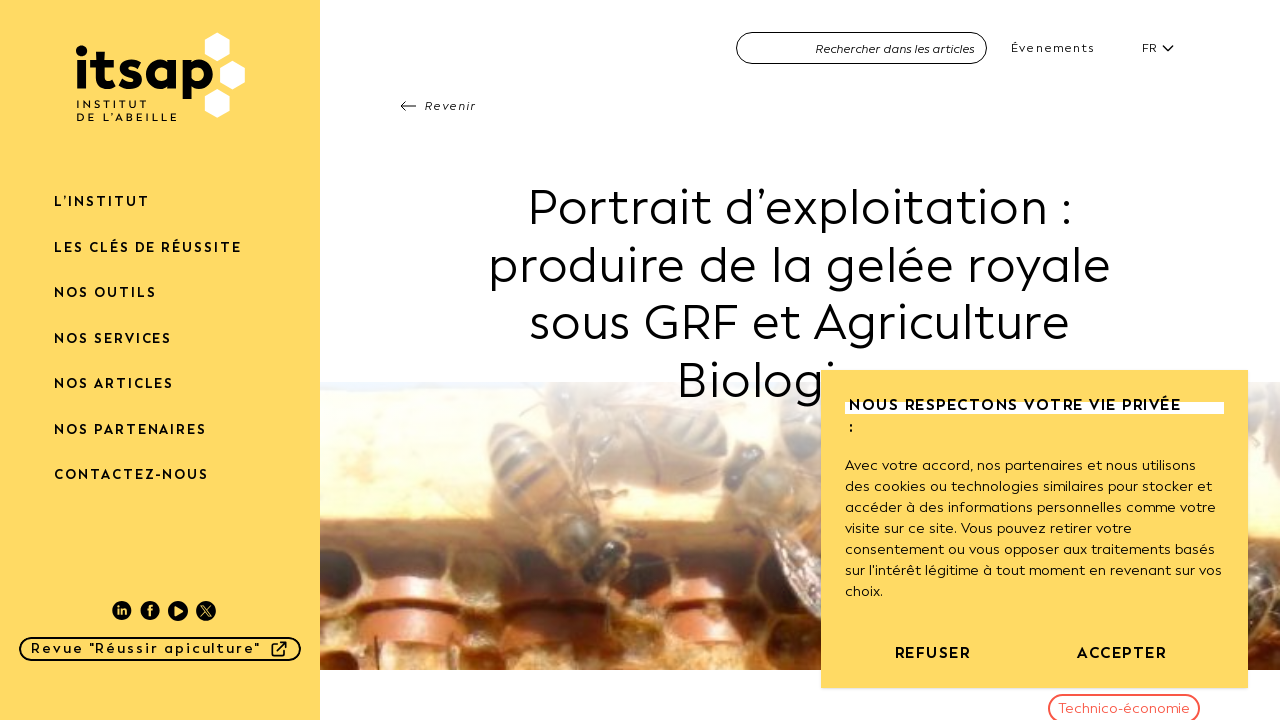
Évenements (1052, 48)
